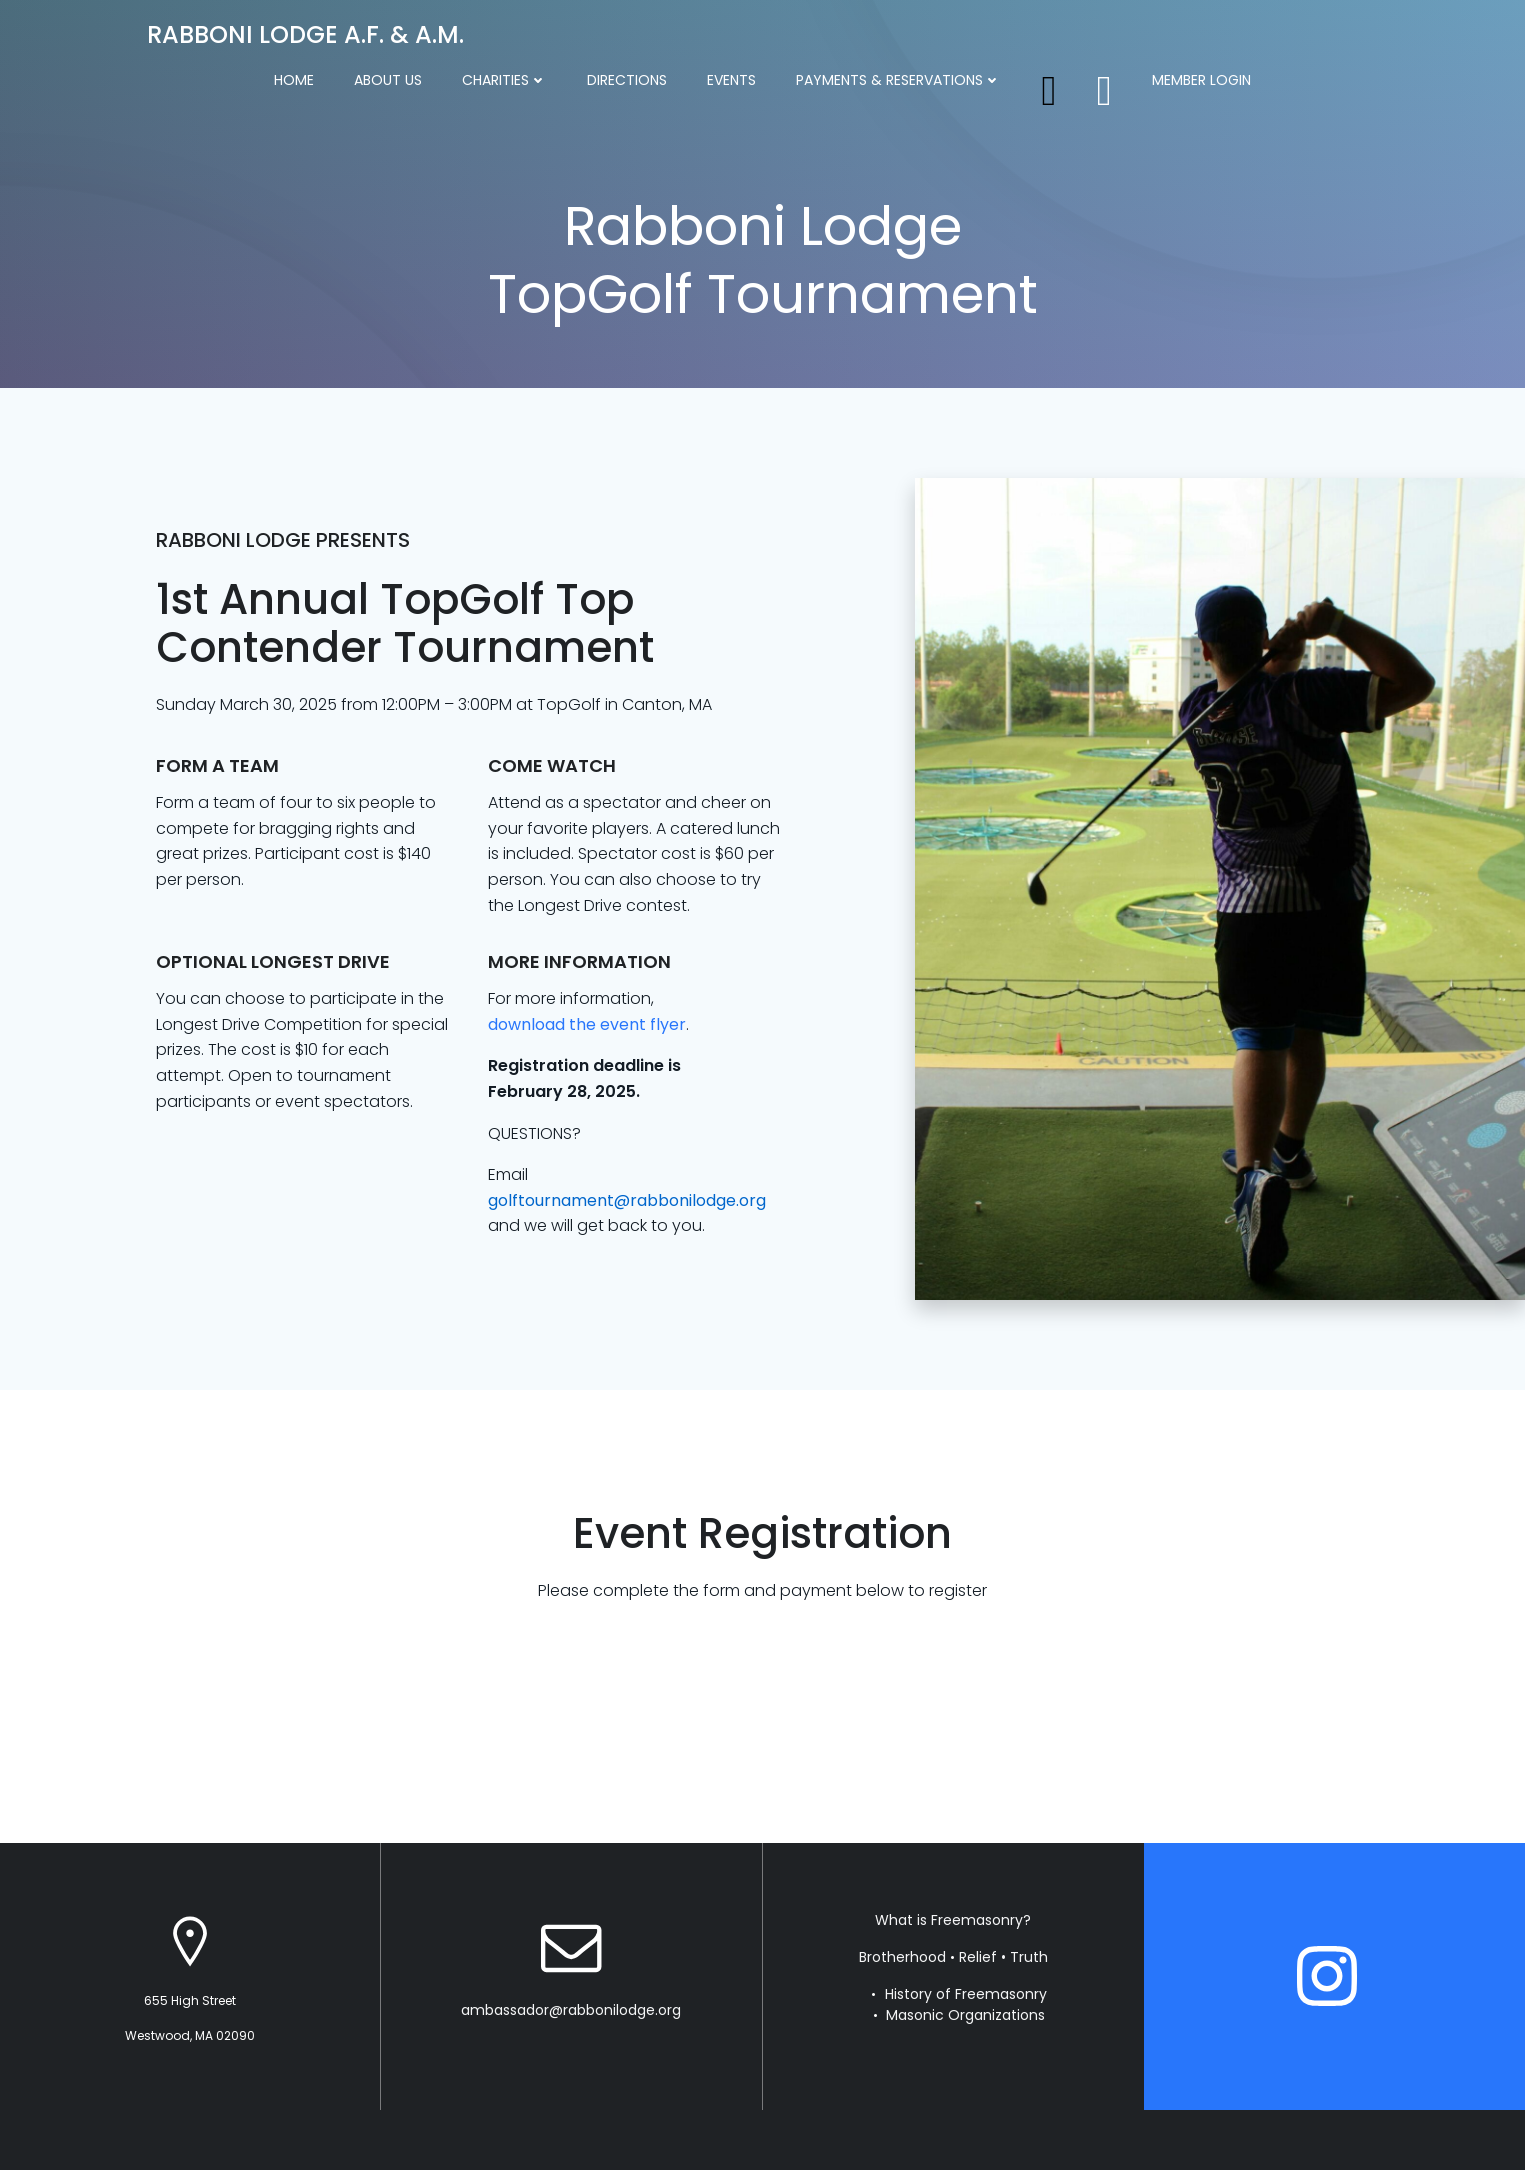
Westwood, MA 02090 (190, 2035)
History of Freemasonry (966, 1994)
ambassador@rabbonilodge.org (571, 2010)
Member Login (1201, 80)
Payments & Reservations (898, 80)
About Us (388, 80)
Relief (978, 1957)
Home (294, 80)
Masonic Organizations (965, 2015)
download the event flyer (587, 1024)
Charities (504, 80)
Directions (627, 80)
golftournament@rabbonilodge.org (627, 1200)
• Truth (1024, 1957)
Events (731, 80)
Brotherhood (902, 1957)
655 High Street (190, 2000)
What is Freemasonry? (953, 1920)
